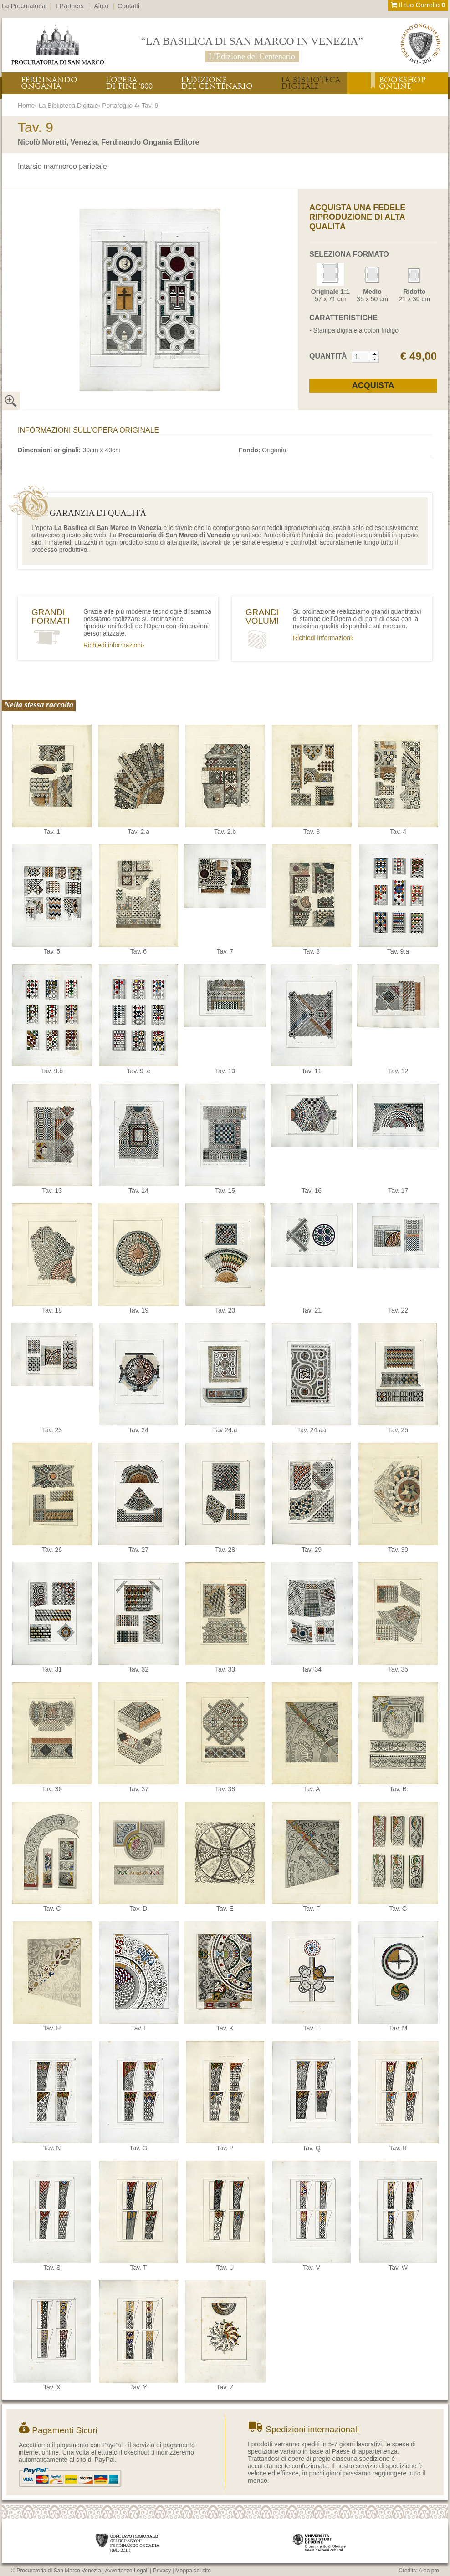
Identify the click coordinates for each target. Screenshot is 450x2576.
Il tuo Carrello (418, 5)
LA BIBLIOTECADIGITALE (310, 83)
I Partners (70, 6)
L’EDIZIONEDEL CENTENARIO (217, 83)
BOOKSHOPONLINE (402, 83)
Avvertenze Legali (126, 2570)
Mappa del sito (193, 2570)
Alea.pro (429, 2570)
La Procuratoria (24, 6)
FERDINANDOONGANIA (49, 83)
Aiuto (101, 6)
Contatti (128, 6)
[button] (374, 354)
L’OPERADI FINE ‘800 (129, 83)
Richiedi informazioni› (113, 645)
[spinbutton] (361, 357)
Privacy (162, 2570)
